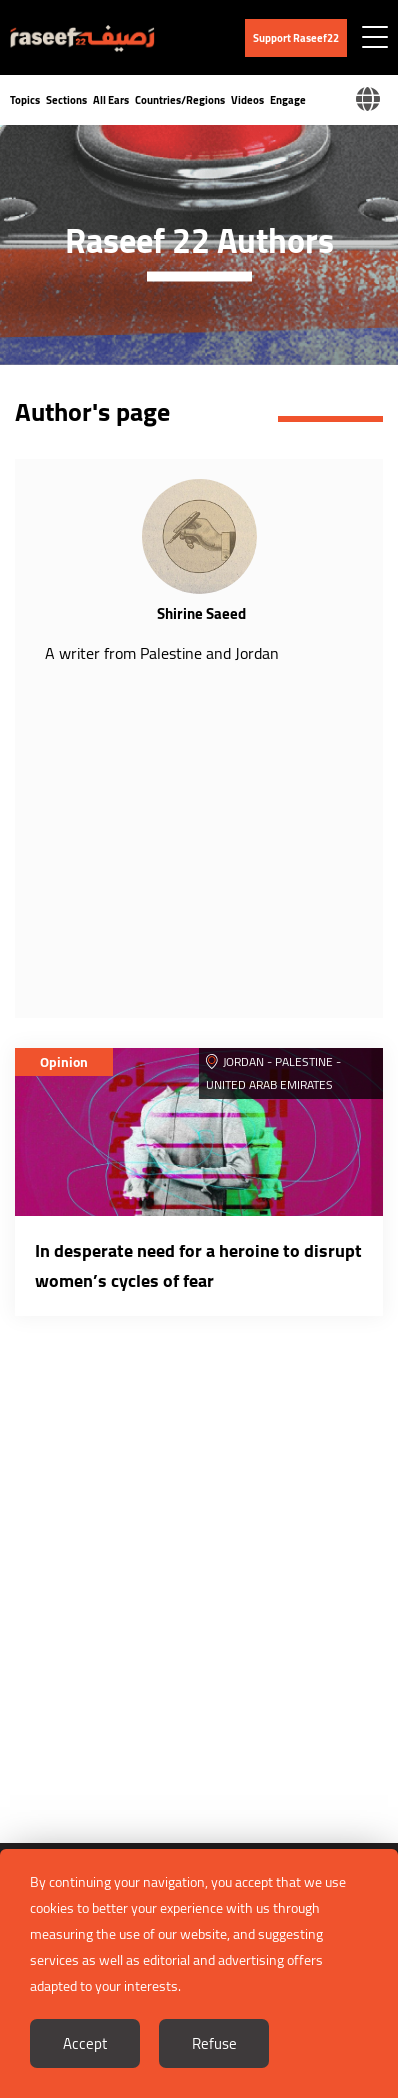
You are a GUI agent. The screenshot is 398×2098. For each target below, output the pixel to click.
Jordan (243, 1061)
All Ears (111, 100)
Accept (85, 2043)
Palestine (304, 1061)
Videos (247, 100)
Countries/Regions (180, 100)
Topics (25, 100)
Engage (288, 100)
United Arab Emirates (269, 1084)
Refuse (214, 2043)
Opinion (64, 1062)
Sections (66, 100)
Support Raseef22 (296, 38)
